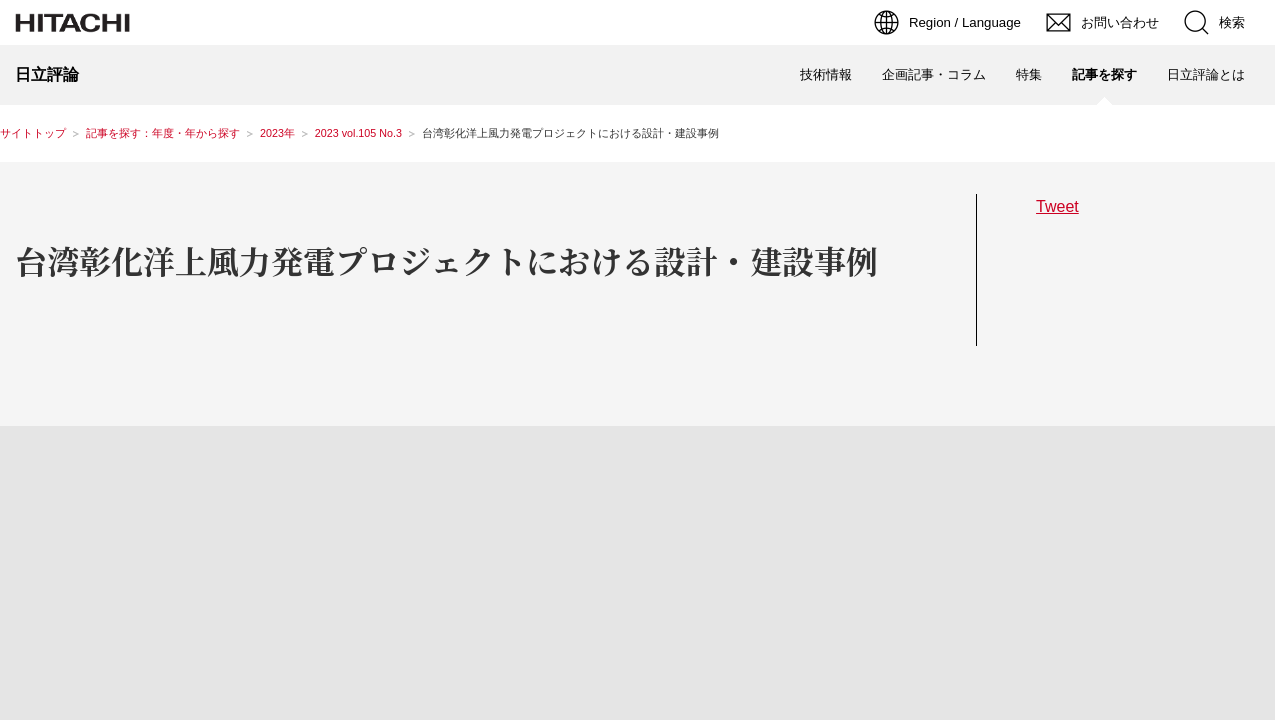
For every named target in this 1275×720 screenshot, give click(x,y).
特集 (1029, 74)
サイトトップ (33, 133)
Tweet (1057, 206)
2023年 (277, 133)
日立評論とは (1206, 74)
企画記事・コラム (934, 74)
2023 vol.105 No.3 (358, 133)
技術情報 (826, 74)
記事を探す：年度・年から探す (163, 133)
